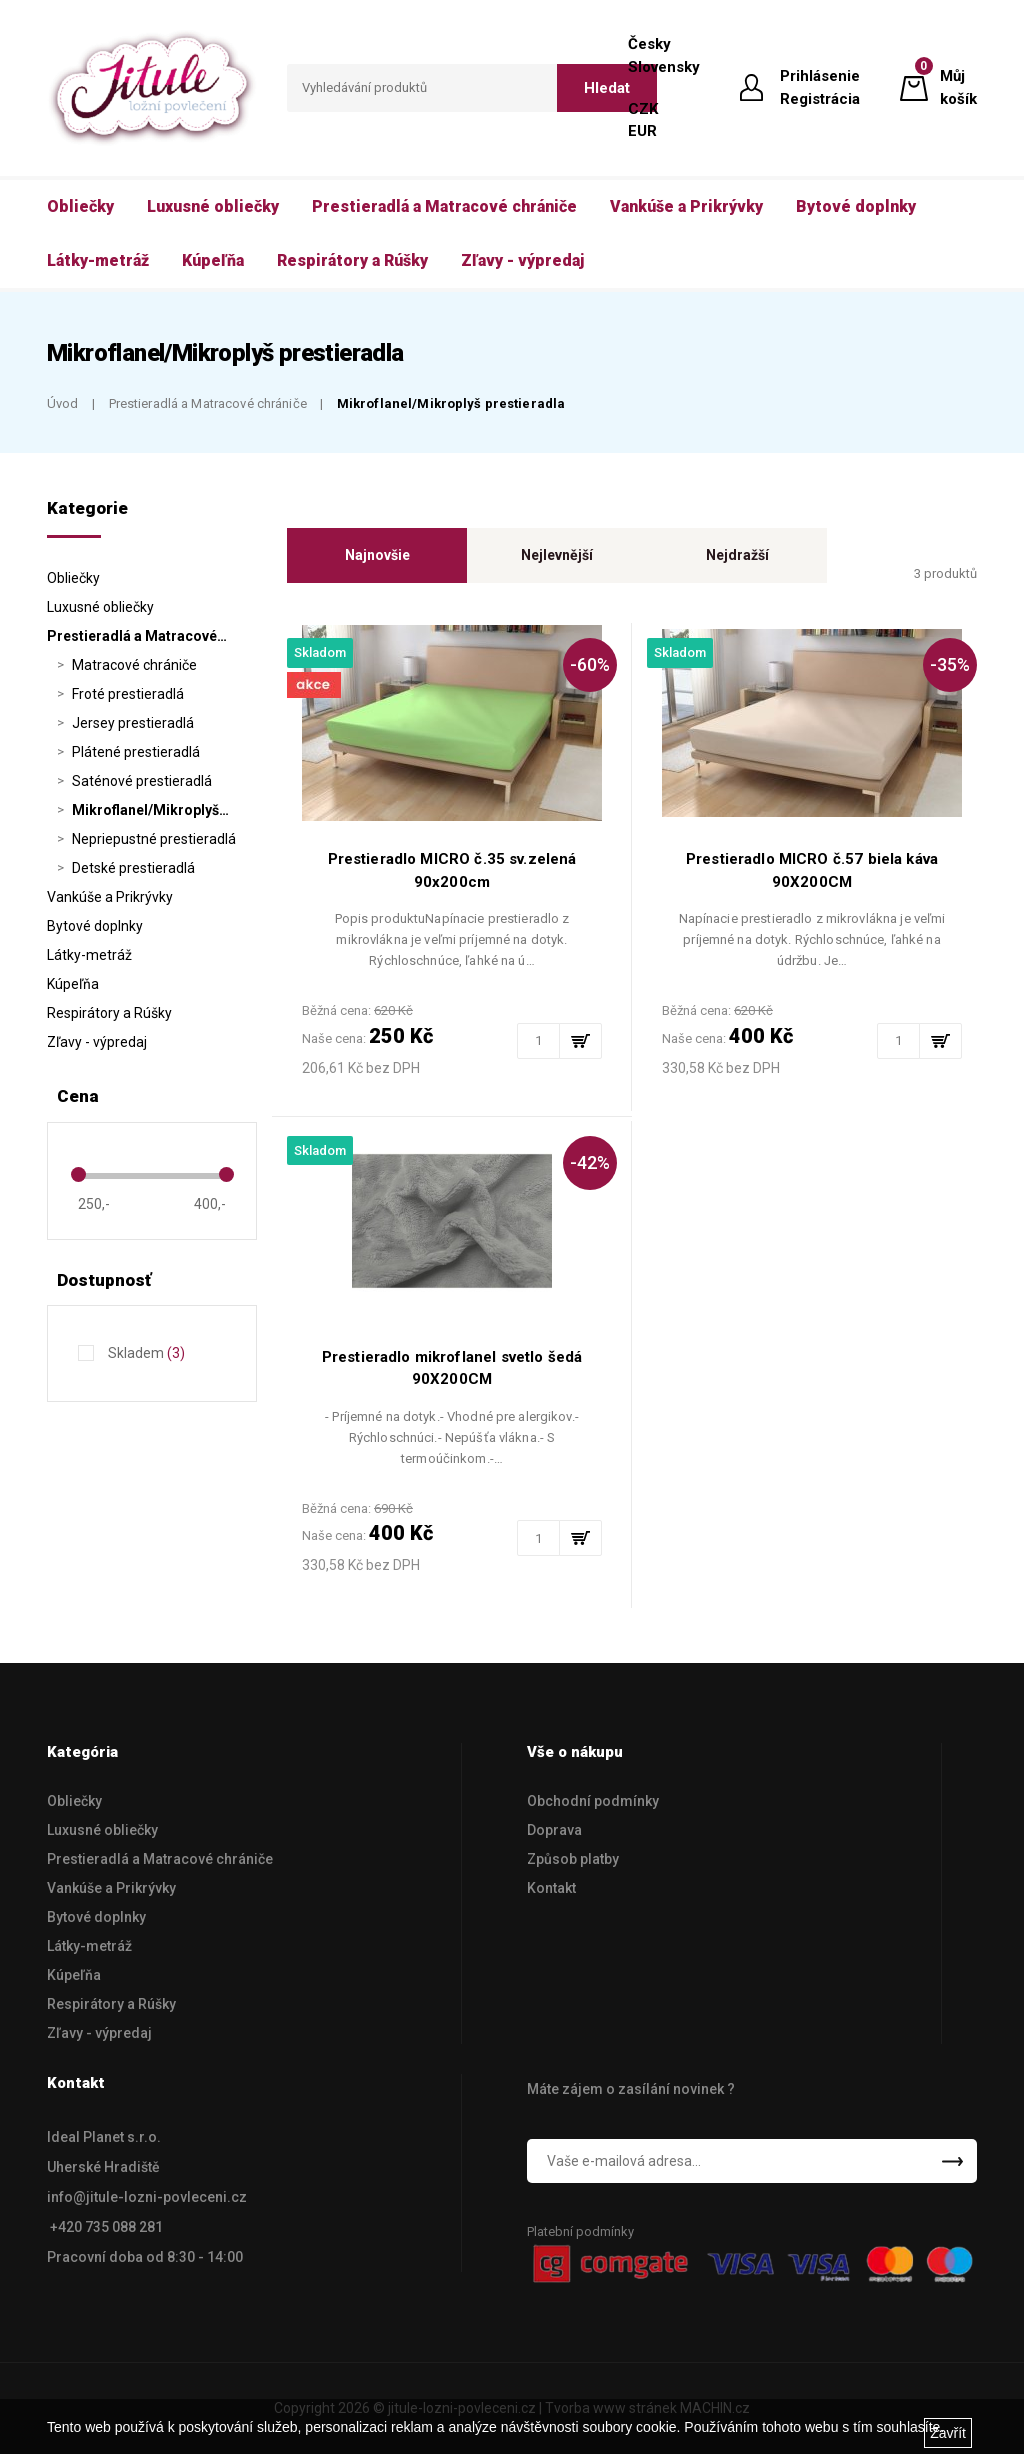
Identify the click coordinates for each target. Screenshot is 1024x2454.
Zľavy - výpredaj (97, 1042)
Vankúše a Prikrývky (110, 897)
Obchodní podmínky (593, 1801)
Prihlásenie (820, 76)
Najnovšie (377, 555)
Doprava (554, 1830)
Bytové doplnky (95, 926)
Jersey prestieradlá (133, 723)
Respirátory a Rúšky (109, 1013)
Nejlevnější (557, 555)
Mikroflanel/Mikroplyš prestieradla (451, 403)
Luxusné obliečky (100, 607)
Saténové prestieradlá (142, 781)
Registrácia (820, 99)
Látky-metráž (89, 955)
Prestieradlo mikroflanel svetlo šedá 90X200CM (452, 1368)
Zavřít (948, 2433)
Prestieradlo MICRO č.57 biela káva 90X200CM (812, 870)
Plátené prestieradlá (136, 752)
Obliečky (73, 578)
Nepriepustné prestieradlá (154, 839)
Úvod (63, 403)
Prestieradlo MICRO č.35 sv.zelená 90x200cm (452, 870)
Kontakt (551, 1888)
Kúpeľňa (73, 984)
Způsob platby (573, 1859)
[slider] (78, 1174)
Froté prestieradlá (128, 694)
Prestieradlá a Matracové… (137, 636)
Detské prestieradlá (133, 868)
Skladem (146, 1353)
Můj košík (958, 86)
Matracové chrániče (134, 665)
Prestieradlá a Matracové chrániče (208, 403)
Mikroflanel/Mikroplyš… (150, 810)
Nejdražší (737, 555)
